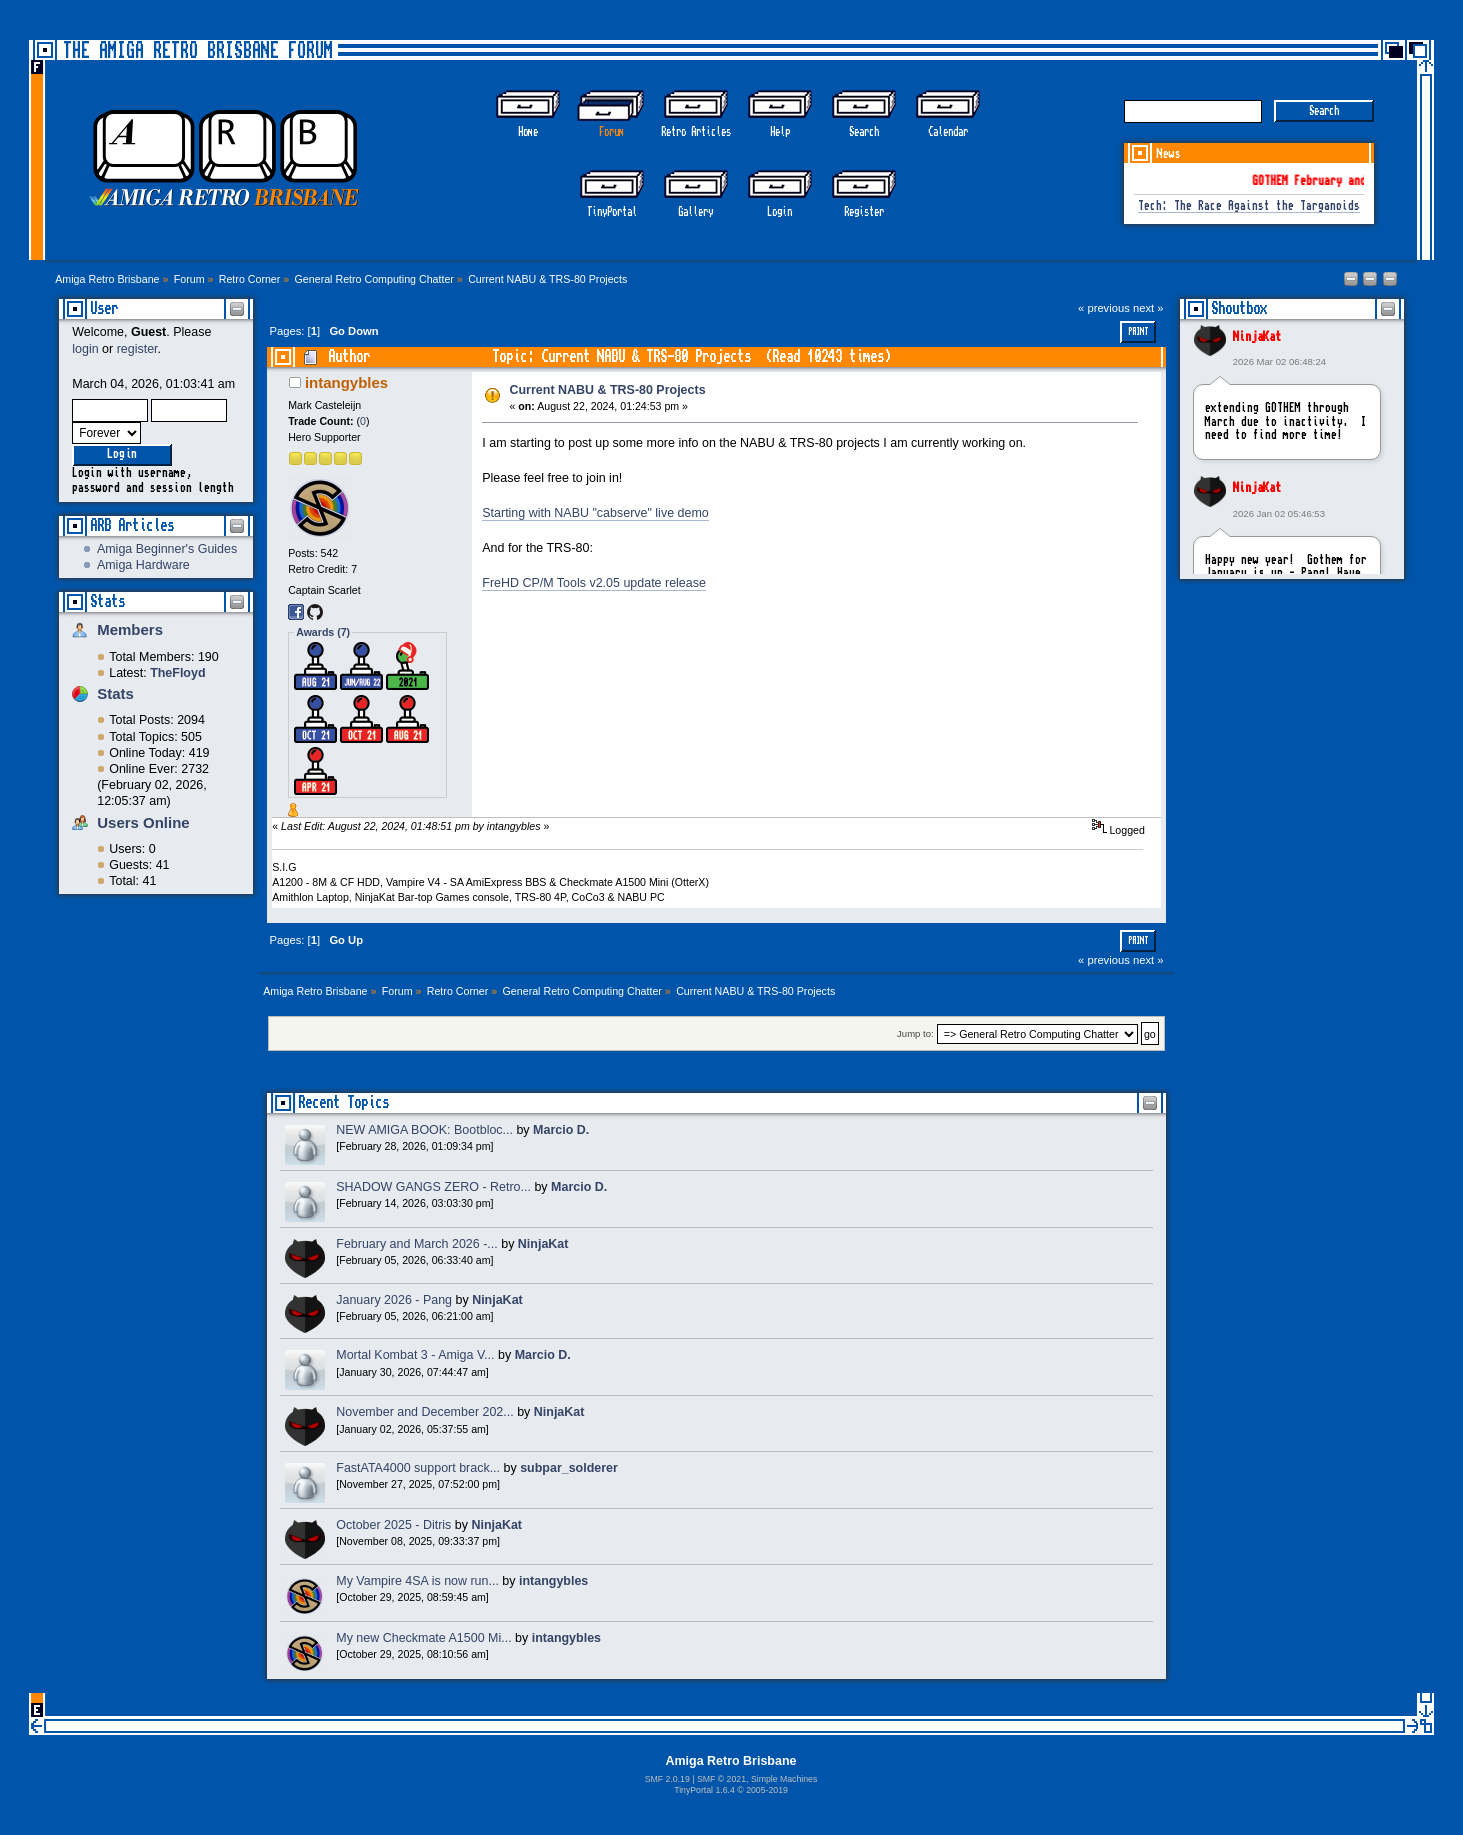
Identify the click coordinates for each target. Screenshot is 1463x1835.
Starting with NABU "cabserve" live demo (595, 513)
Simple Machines (784, 1779)
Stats (107, 601)
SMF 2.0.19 (667, 1779)
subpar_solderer (569, 1468)
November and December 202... (424, 1412)
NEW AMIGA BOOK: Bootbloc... (424, 1130)
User (104, 308)
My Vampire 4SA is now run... (417, 1581)
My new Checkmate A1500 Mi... (423, 1638)
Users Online (143, 822)
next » (1148, 308)
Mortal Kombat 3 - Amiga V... (415, 1355)
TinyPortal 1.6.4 (704, 1790)
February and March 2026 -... (416, 1244)
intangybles (346, 382)
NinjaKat (1257, 337)
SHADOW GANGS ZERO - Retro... (433, 1187)
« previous (1104, 308)
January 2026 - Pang (394, 1300)
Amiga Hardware (143, 565)
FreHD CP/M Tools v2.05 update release (594, 583)
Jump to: (915, 1034)
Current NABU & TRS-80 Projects (608, 390)
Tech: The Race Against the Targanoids (1249, 206)
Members (130, 629)
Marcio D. (561, 1130)
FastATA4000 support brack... (418, 1468)
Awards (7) (323, 632)
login (85, 349)
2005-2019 (767, 1790)
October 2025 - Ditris (393, 1525)
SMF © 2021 (721, 1779)
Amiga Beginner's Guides (167, 549)
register (137, 349)
